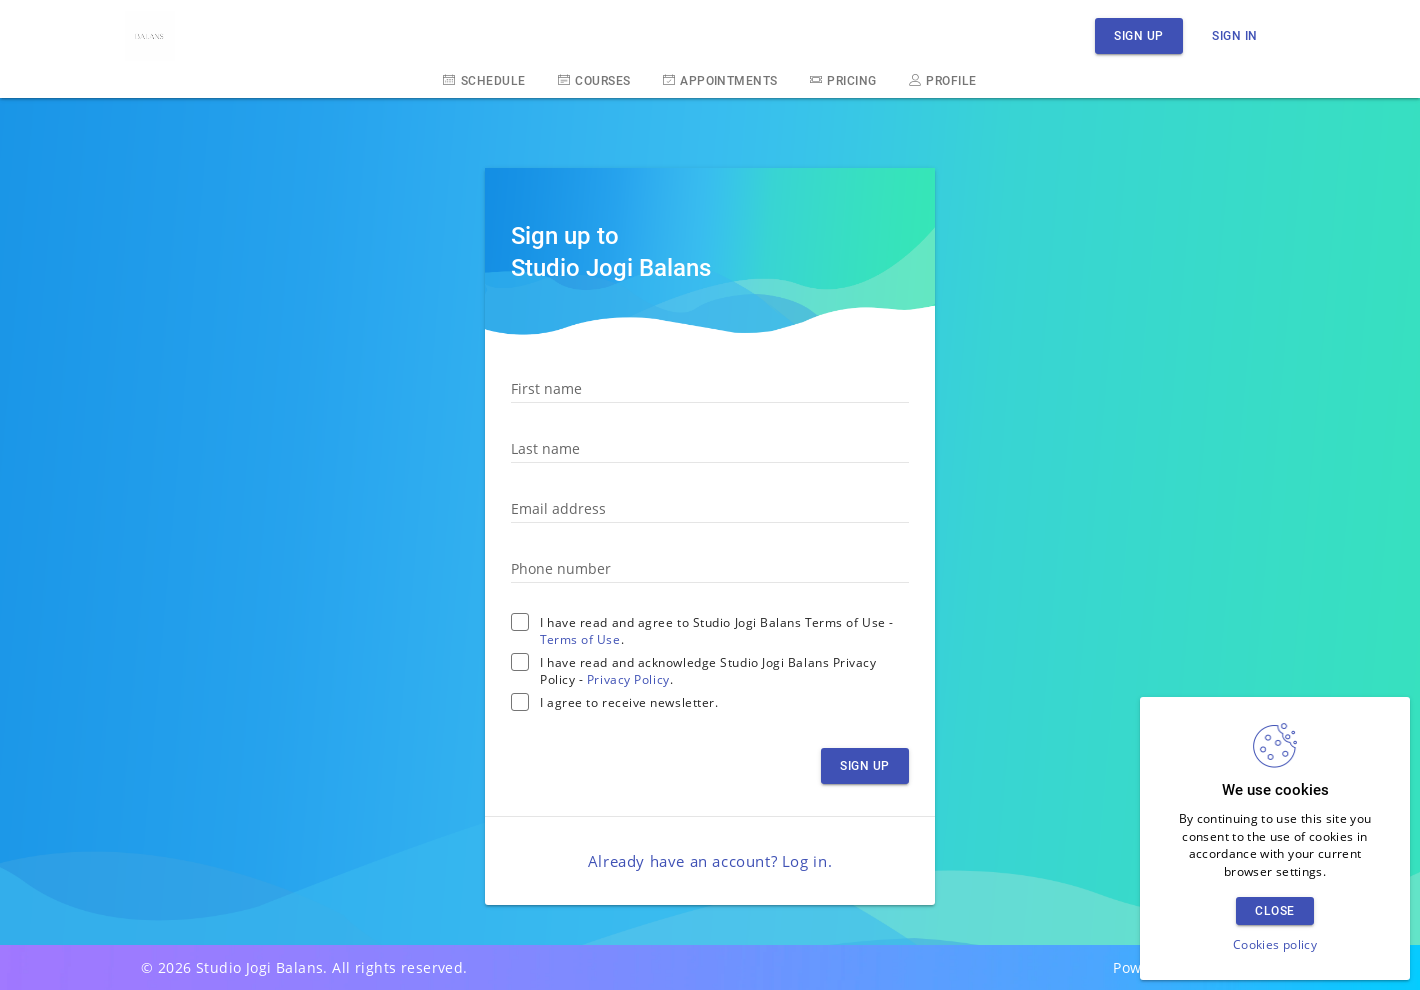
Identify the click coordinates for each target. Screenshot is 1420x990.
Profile (943, 80)
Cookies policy (1275, 944)
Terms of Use (580, 639)
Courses (594, 80)
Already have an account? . (710, 861)
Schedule (484, 80)
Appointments (720, 80)
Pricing (843, 80)
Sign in (1235, 35)
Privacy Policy (628, 679)
